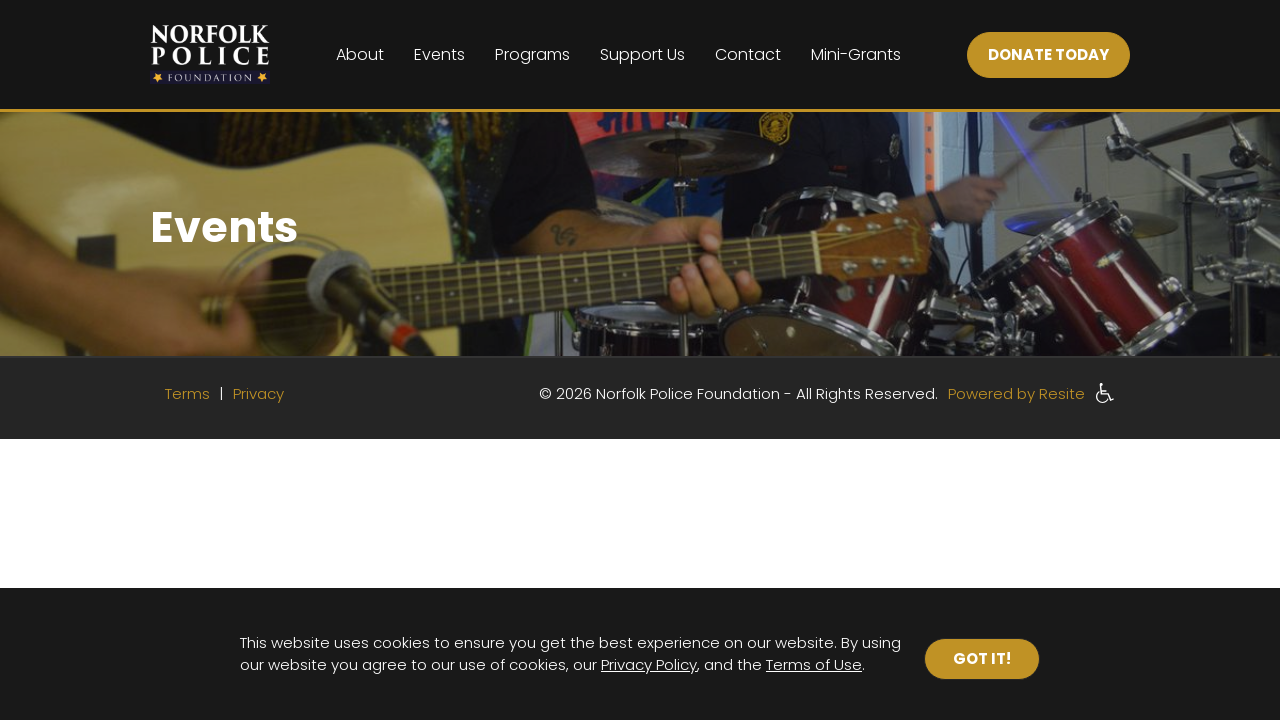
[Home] (210, 54)
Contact (748, 54)
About (360, 54)
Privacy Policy (649, 664)
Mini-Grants (856, 54)
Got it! (982, 658)
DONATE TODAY (1048, 54)
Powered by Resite (1016, 393)
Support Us (642, 54)
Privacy (258, 393)
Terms (189, 393)
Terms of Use (814, 664)
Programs (532, 54)
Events (439, 54)
